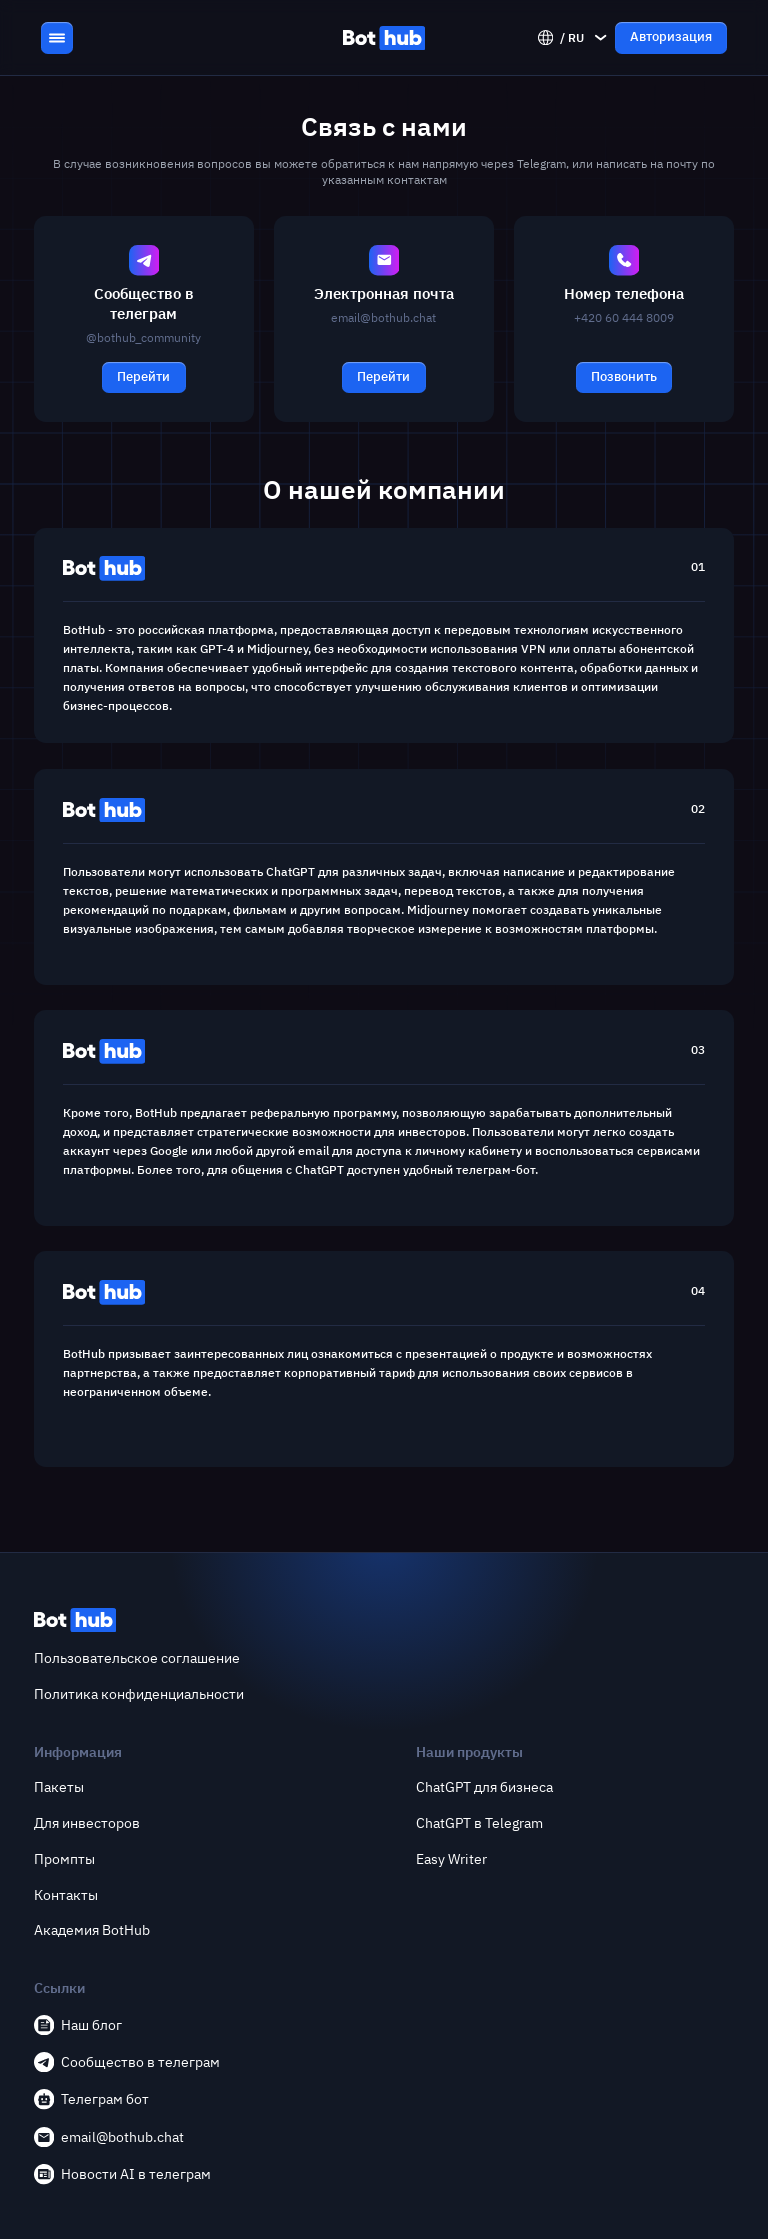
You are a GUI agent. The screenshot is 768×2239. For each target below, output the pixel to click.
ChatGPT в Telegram (479, 1823)
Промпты (64, 1859)
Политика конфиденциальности (139, 1694)
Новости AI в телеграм (122, 2174)
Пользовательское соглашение (137, 1658)
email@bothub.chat (109, 2137)
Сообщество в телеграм (127, 2062)
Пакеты (59, 1787)
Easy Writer (451, 1859)
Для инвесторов (87, 1823)
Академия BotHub (92, 1930)
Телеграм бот (91, 2099)
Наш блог (78, 2025)
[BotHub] (384, 38)
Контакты (66, 1895)
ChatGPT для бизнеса (484, 1787)
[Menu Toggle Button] (57, 38)
